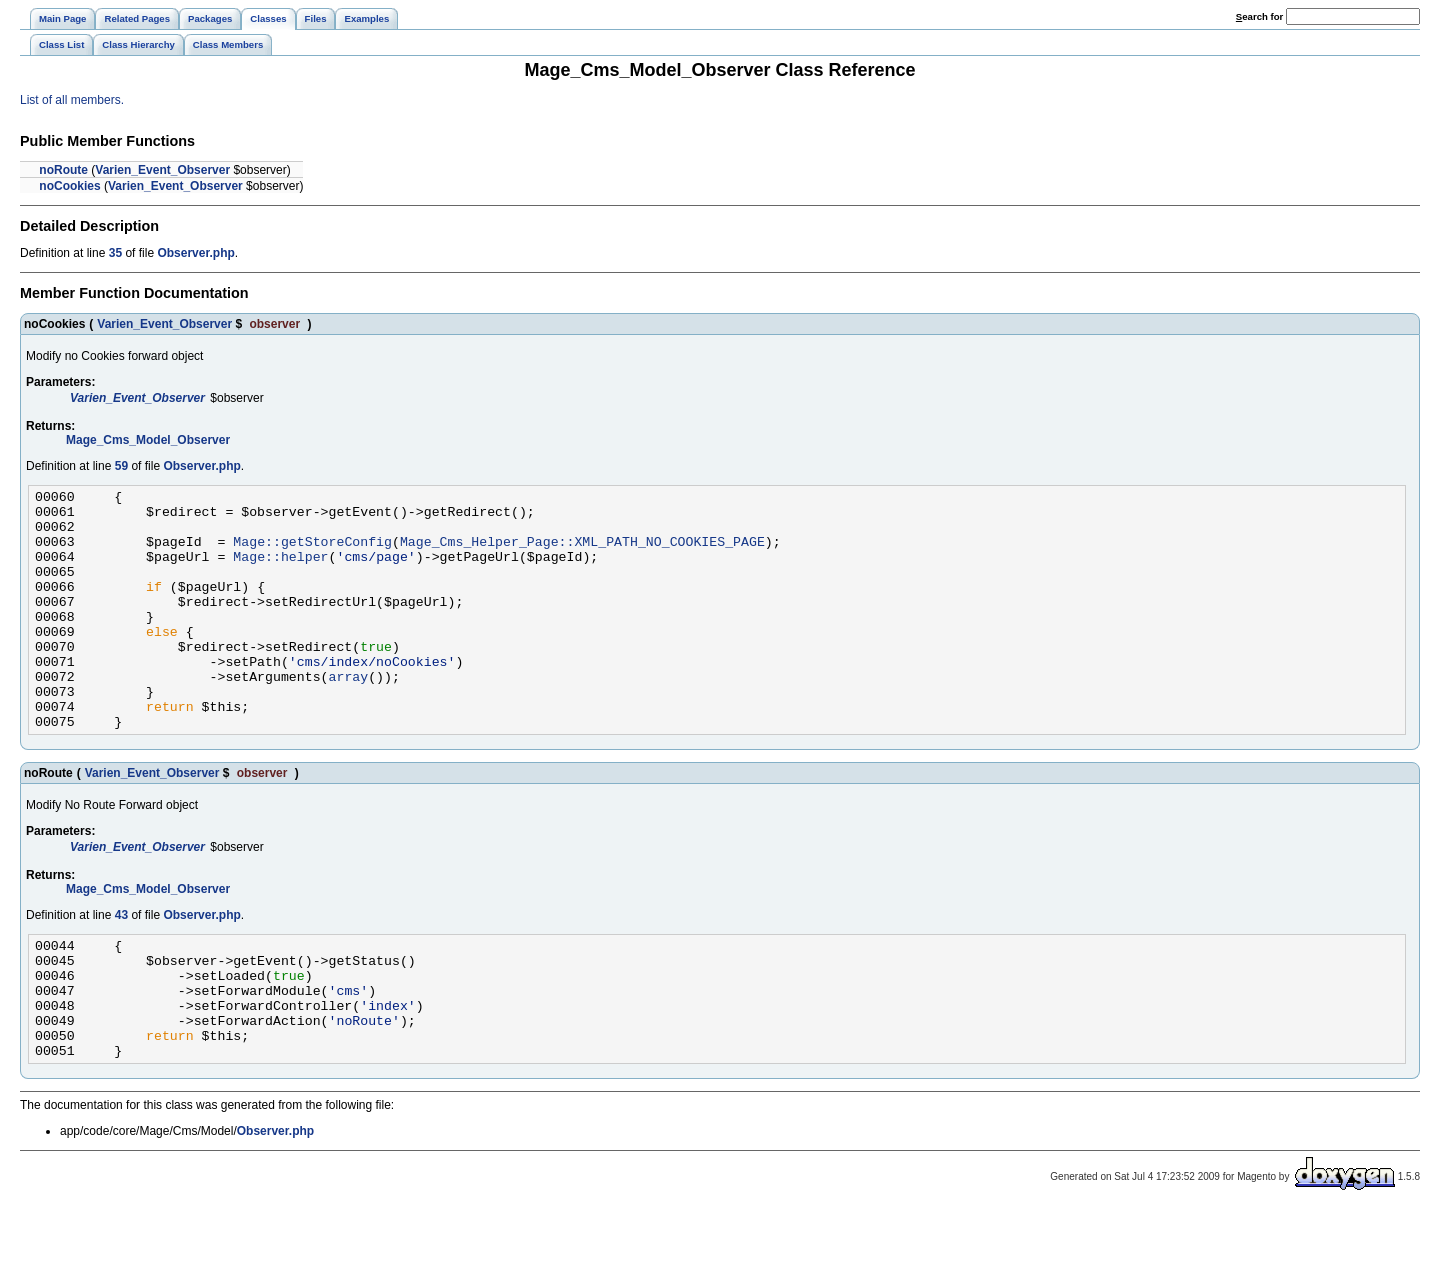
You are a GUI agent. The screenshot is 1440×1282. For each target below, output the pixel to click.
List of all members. (72, 100)
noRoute (63, 170)
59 (121, 466)
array (348, 715)
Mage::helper (280, 571)
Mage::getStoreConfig (312, 553)
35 (115, 253)
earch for (1259, 16)
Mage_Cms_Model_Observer (148, 440)
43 (121, 963)
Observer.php (195, 253)
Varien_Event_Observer (162, 170)
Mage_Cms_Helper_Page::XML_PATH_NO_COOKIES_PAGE (582, 553)
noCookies (69, 186)
